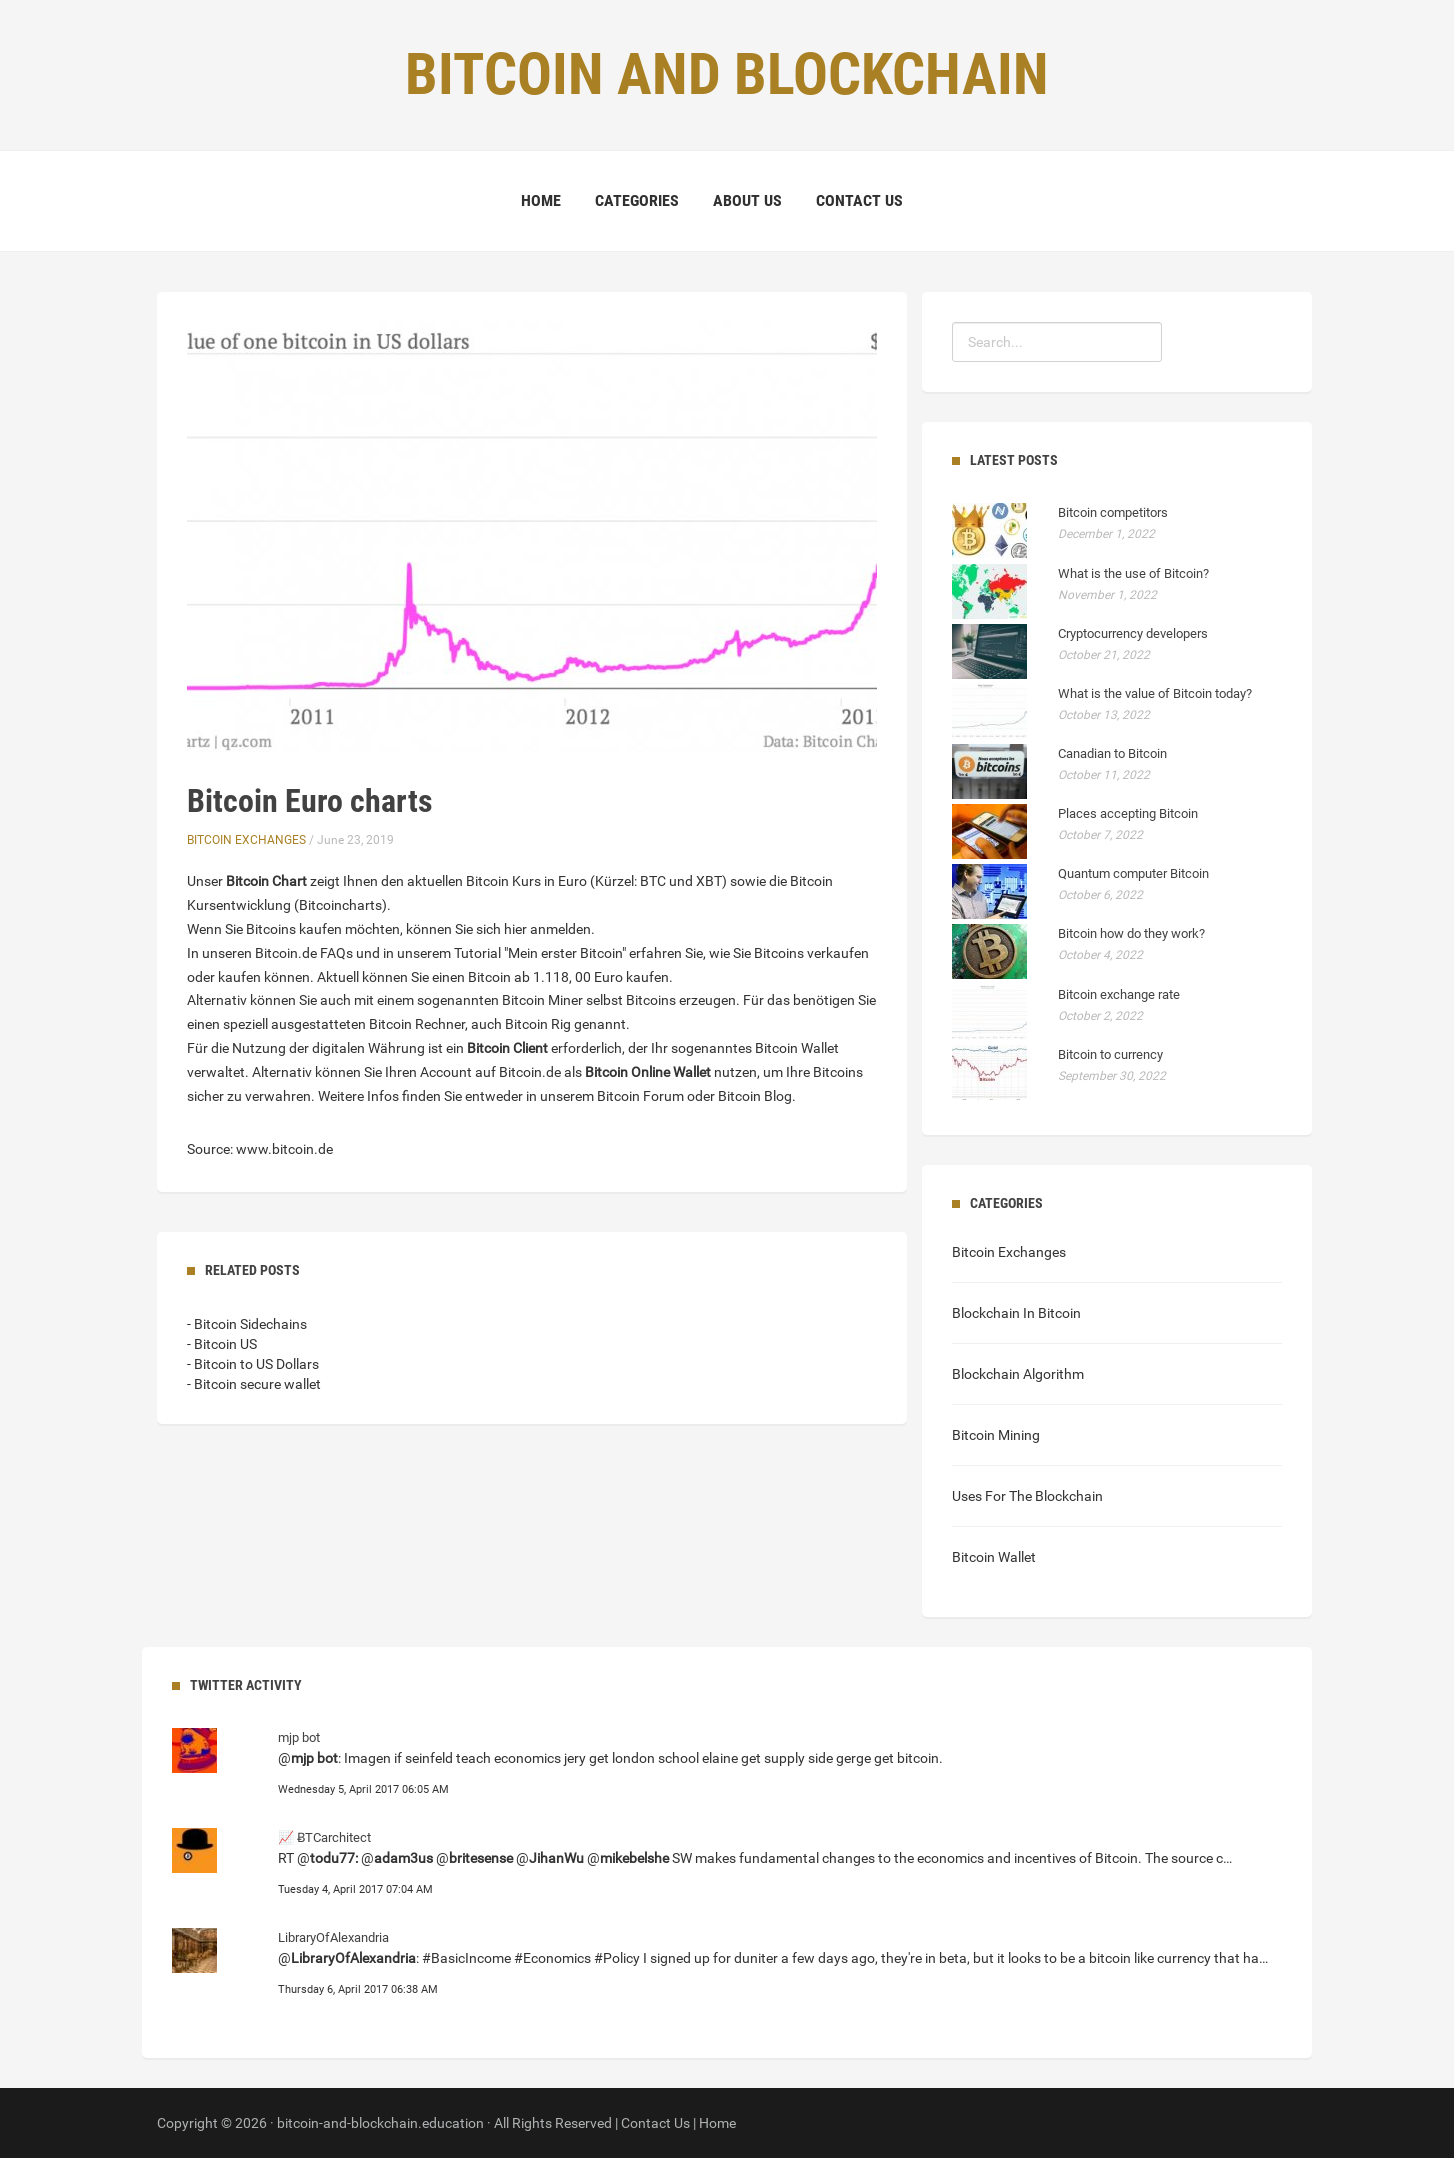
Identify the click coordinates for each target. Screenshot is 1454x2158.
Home (541, 200)
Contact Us (859, 200)
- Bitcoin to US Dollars (253, 1364)
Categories (637, 200)
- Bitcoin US (222, 1344)
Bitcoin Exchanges (246, 840)
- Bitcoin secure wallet (254, 1384)
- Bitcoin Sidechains (247, 1324)
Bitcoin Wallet (994, 1557)
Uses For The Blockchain (1027, 1496)
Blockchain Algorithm (1018, 1374)
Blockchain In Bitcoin (1016, 1313)
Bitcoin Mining (996, 1435)
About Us (747, 200)
